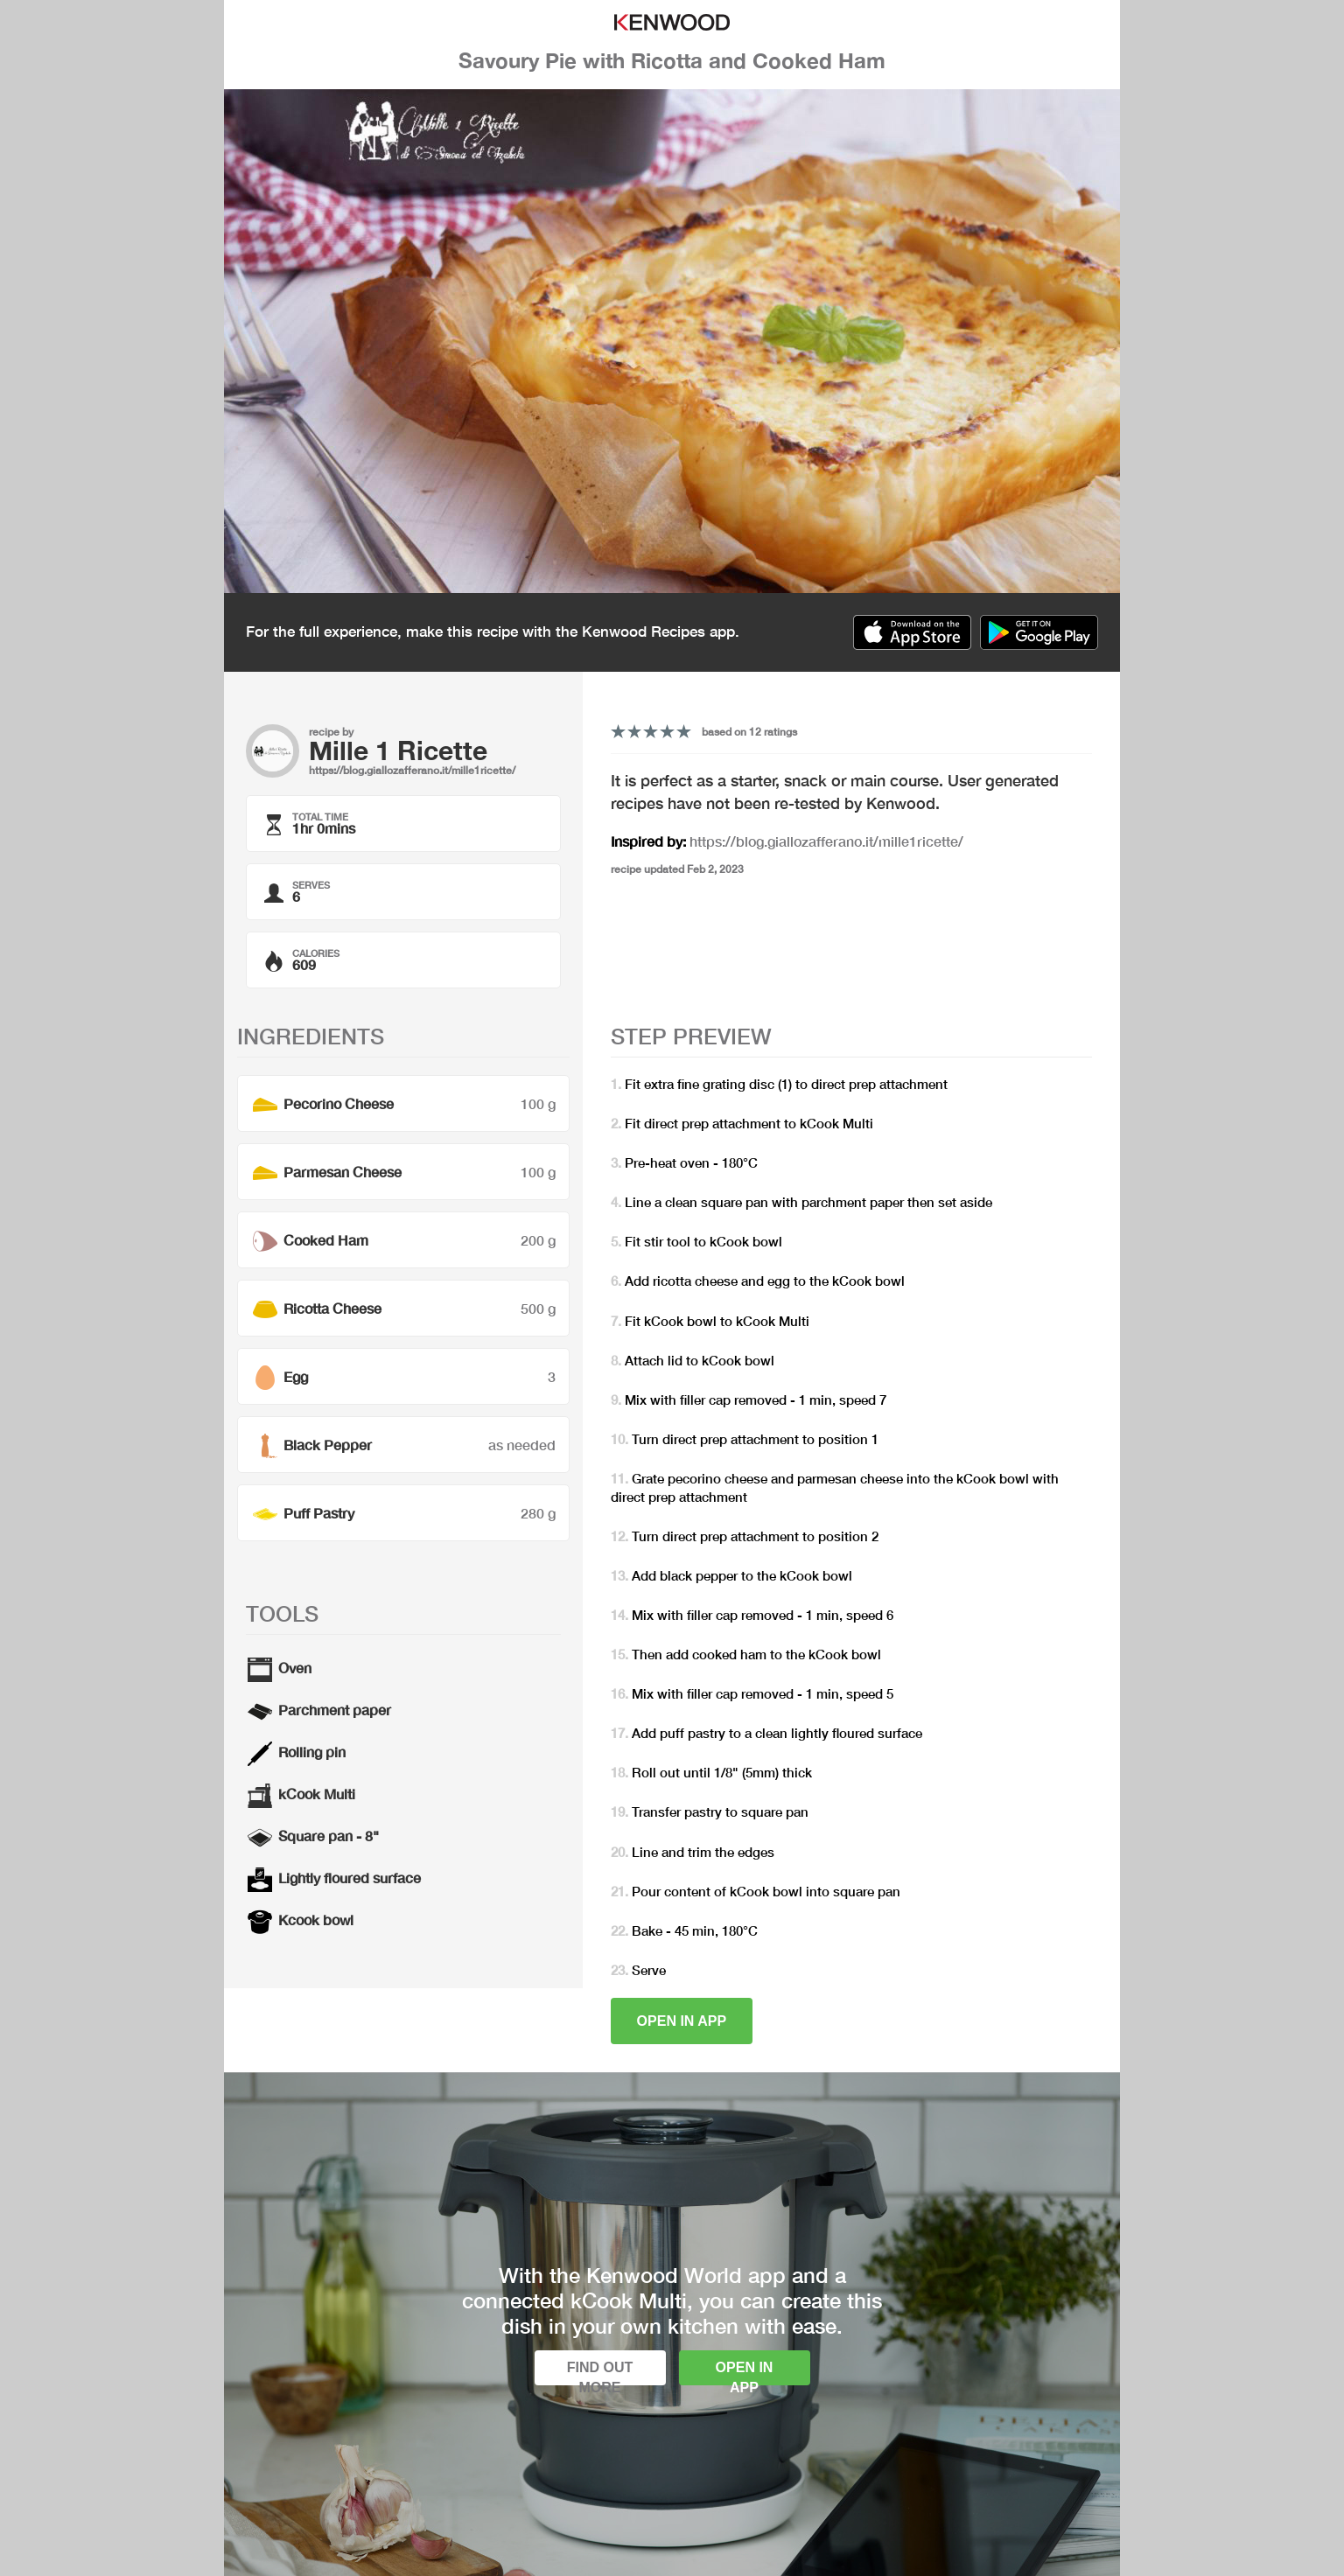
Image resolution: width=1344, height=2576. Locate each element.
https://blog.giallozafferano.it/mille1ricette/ (412, 770)
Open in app (682, 2021)
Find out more (600, 2372)
